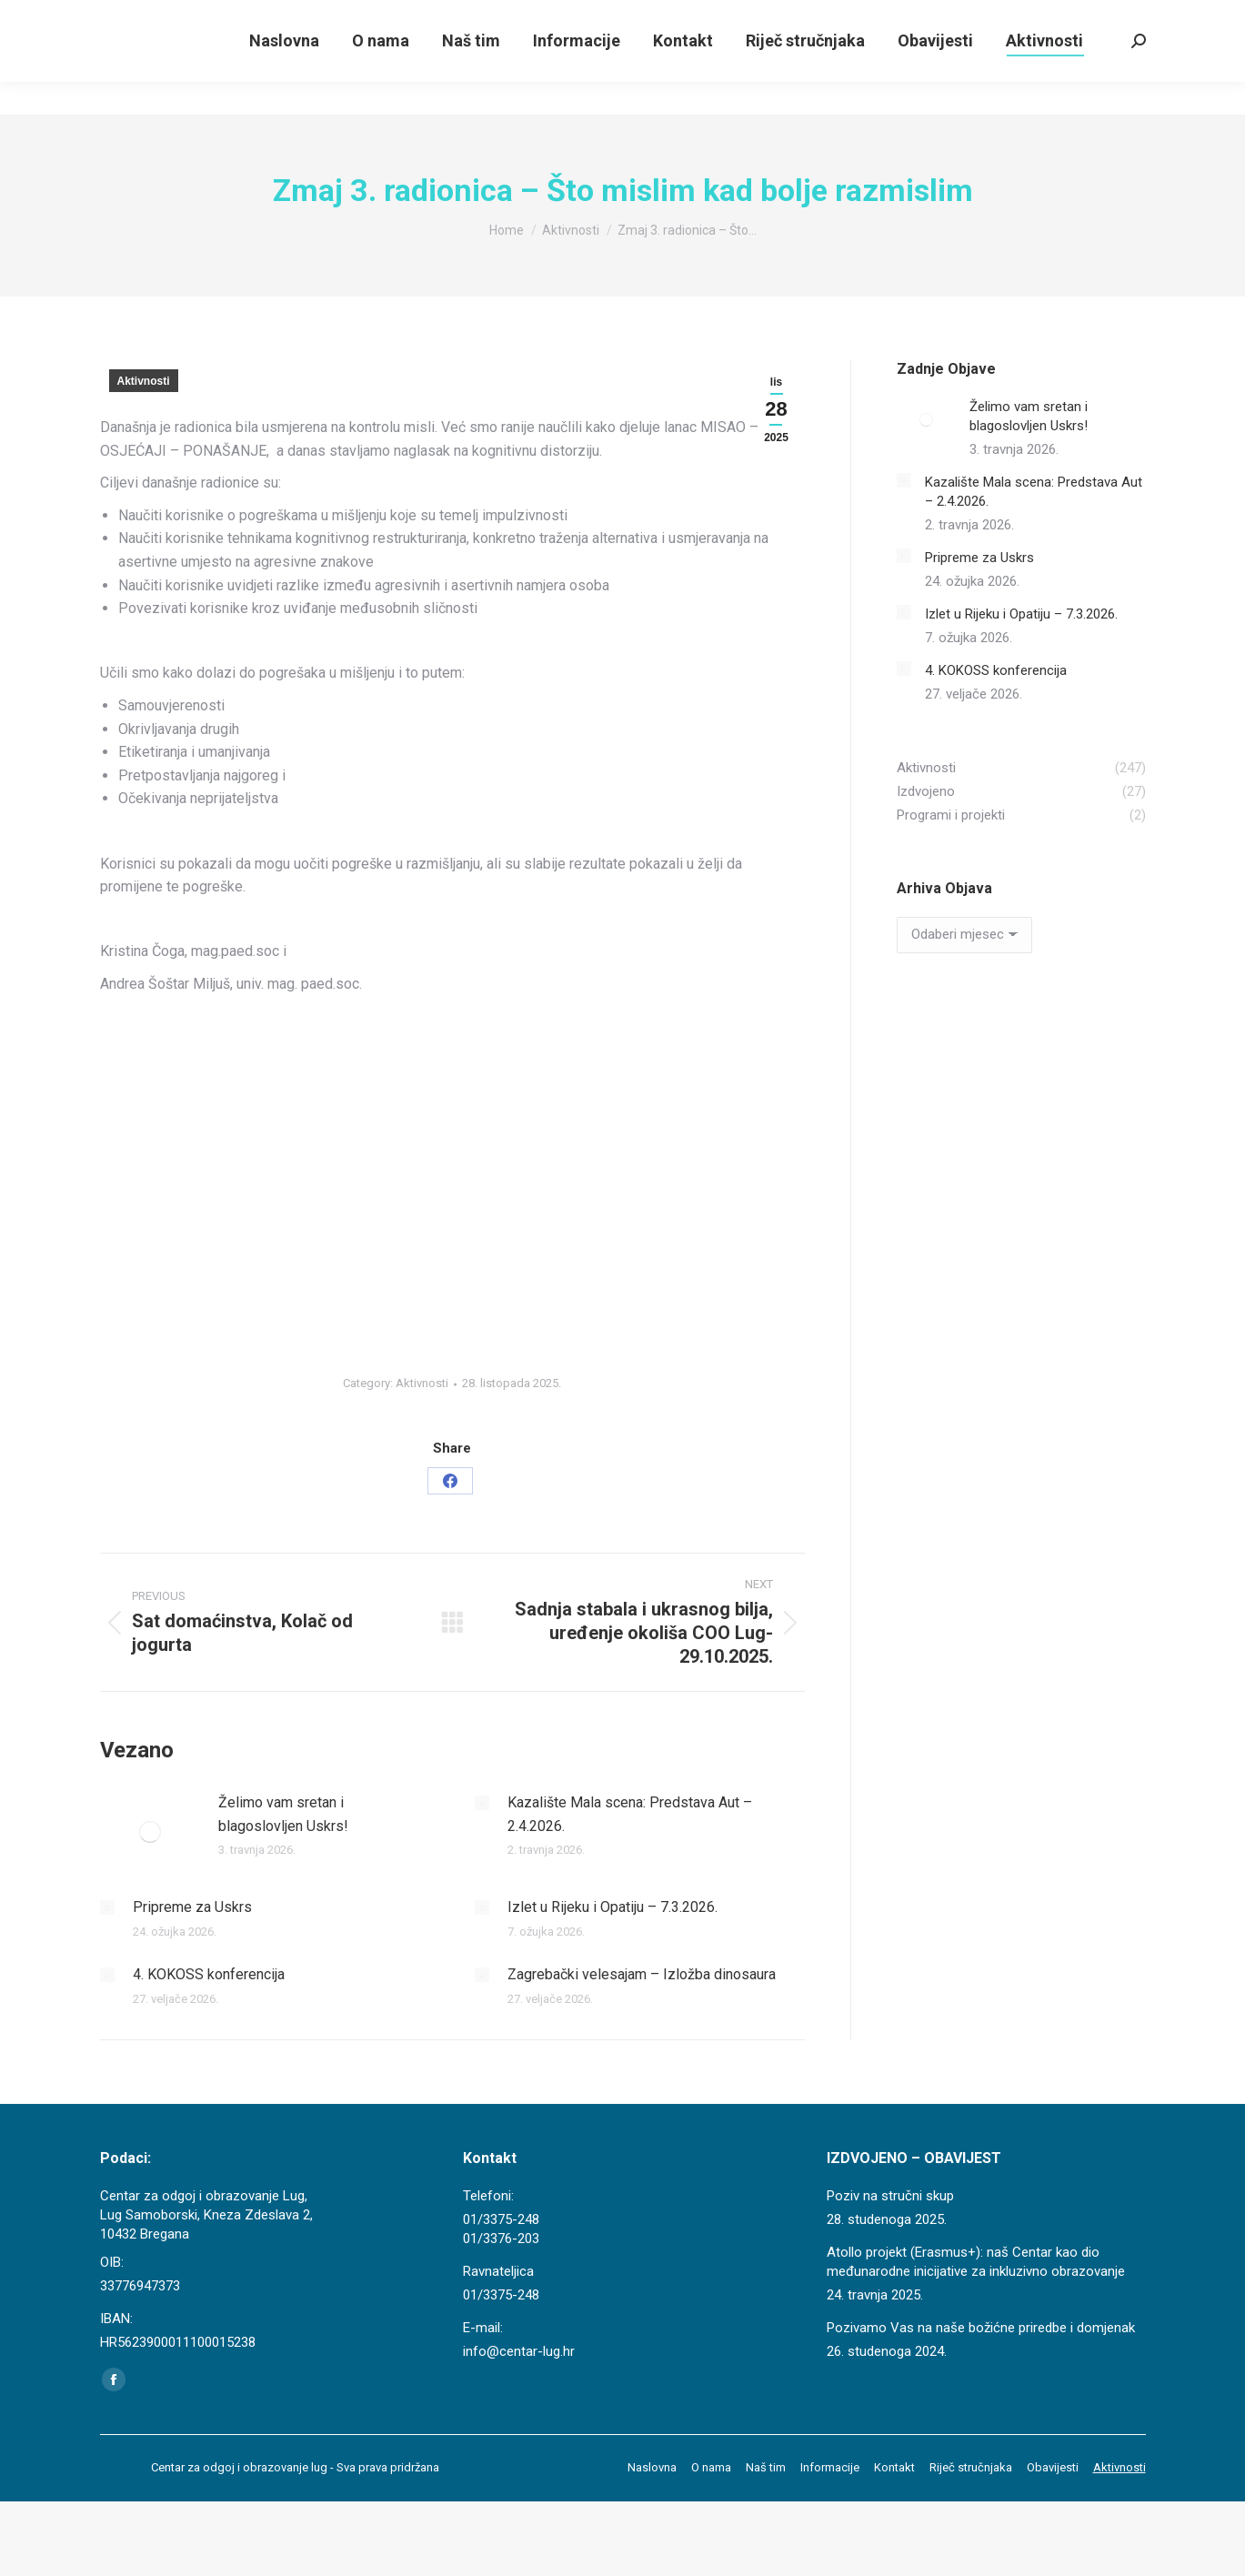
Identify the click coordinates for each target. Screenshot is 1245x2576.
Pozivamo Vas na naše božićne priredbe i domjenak (981, 2327)
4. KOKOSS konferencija (209, 1974)
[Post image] (150, 1832)
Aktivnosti (143, 381)
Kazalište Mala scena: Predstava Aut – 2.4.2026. (629, 1814)
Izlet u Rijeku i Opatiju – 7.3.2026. (612, 1907)
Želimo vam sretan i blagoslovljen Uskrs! (283, 1814)
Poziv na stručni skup (890, 2196)
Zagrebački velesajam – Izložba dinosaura (641, 1974)
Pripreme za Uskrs (192, 1907)
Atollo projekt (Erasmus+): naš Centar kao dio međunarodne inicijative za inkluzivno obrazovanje (976, 2261)
